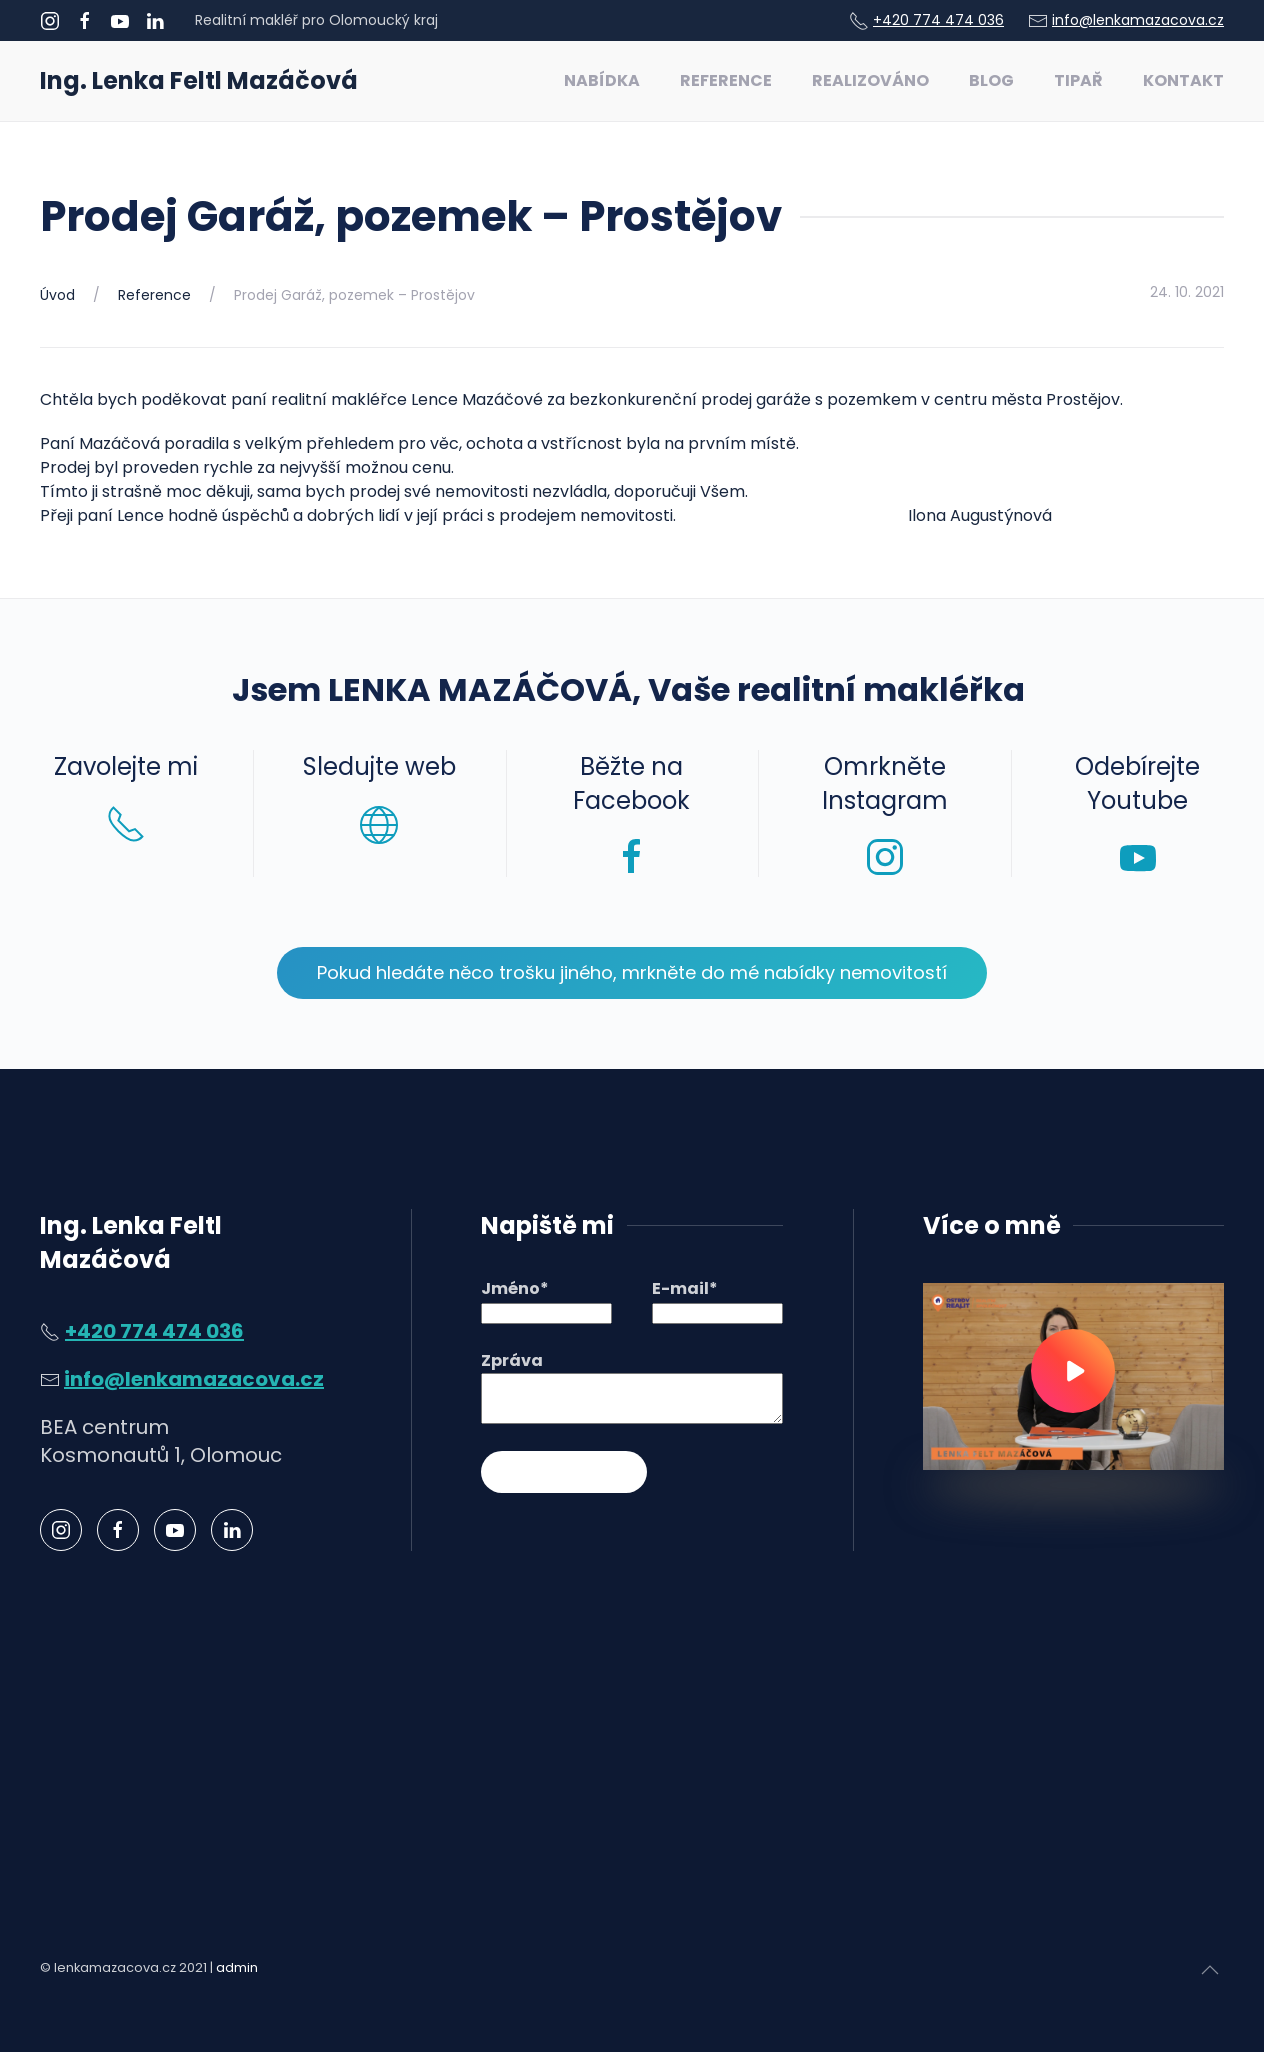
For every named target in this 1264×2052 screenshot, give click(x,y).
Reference (726, 80)
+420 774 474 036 (938, 20)
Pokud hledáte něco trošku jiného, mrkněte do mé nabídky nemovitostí (632, 972)
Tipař (1078, 80)
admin (237, 1967)
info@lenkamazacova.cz (1138, 20)
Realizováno (870, 80)
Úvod (57, 295)
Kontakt (1183, 80)
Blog (991, 80)
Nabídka (602, 80)
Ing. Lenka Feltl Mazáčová (199, 80)
